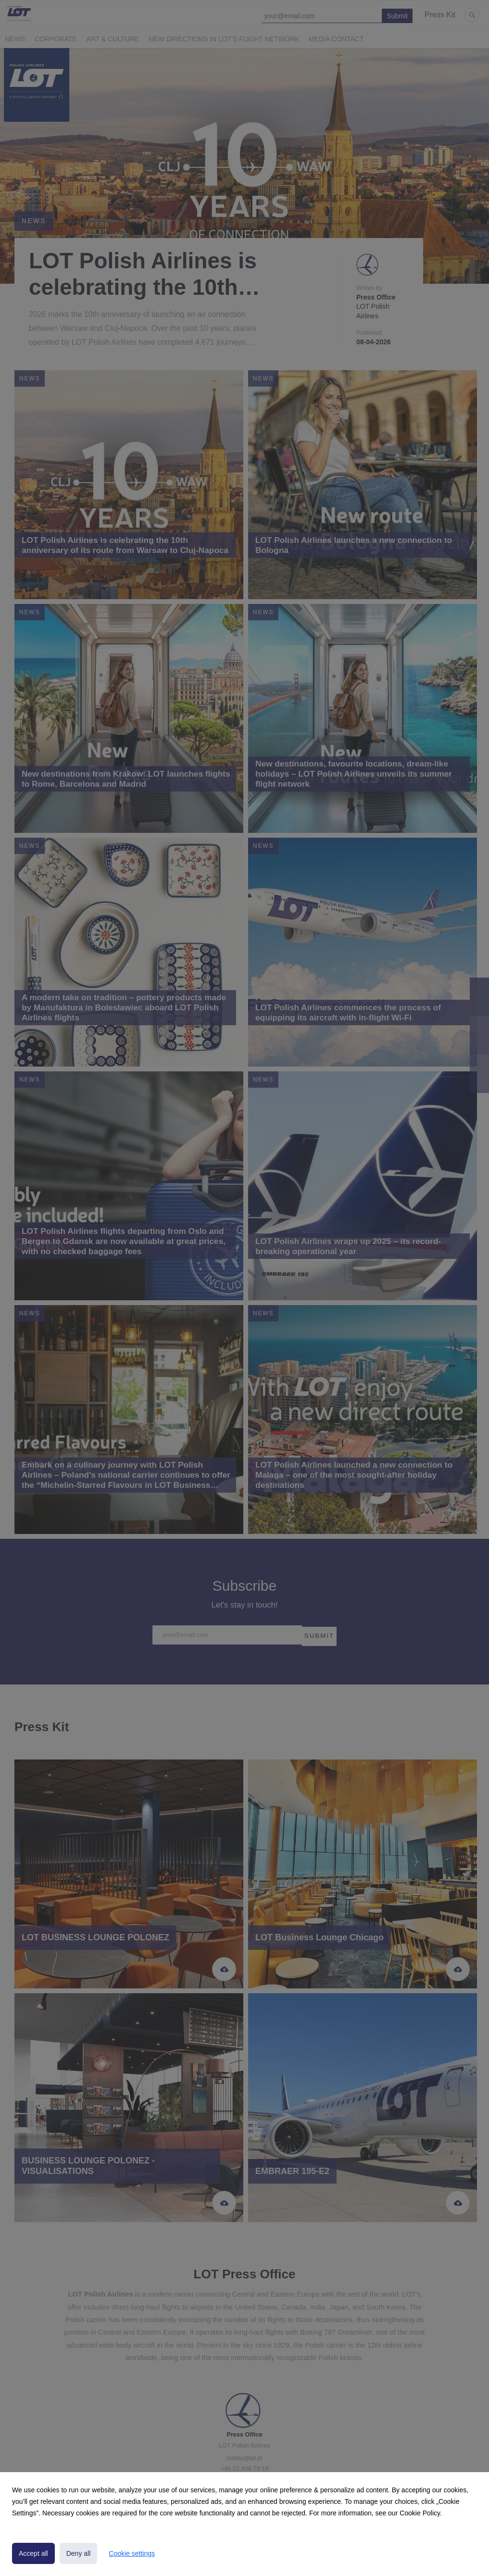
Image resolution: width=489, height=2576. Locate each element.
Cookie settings (132, 2553)
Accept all (33, 2553)
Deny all (78, 2553)
